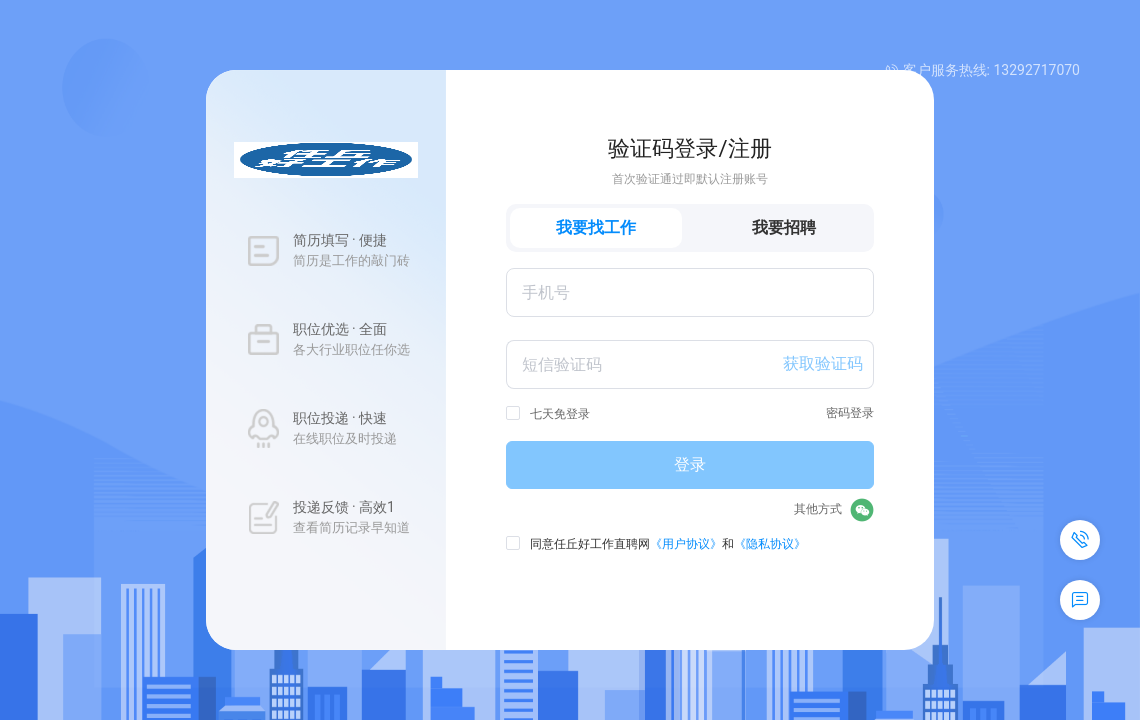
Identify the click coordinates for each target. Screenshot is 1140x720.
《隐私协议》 (770, 544)
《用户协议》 (686, 544)
